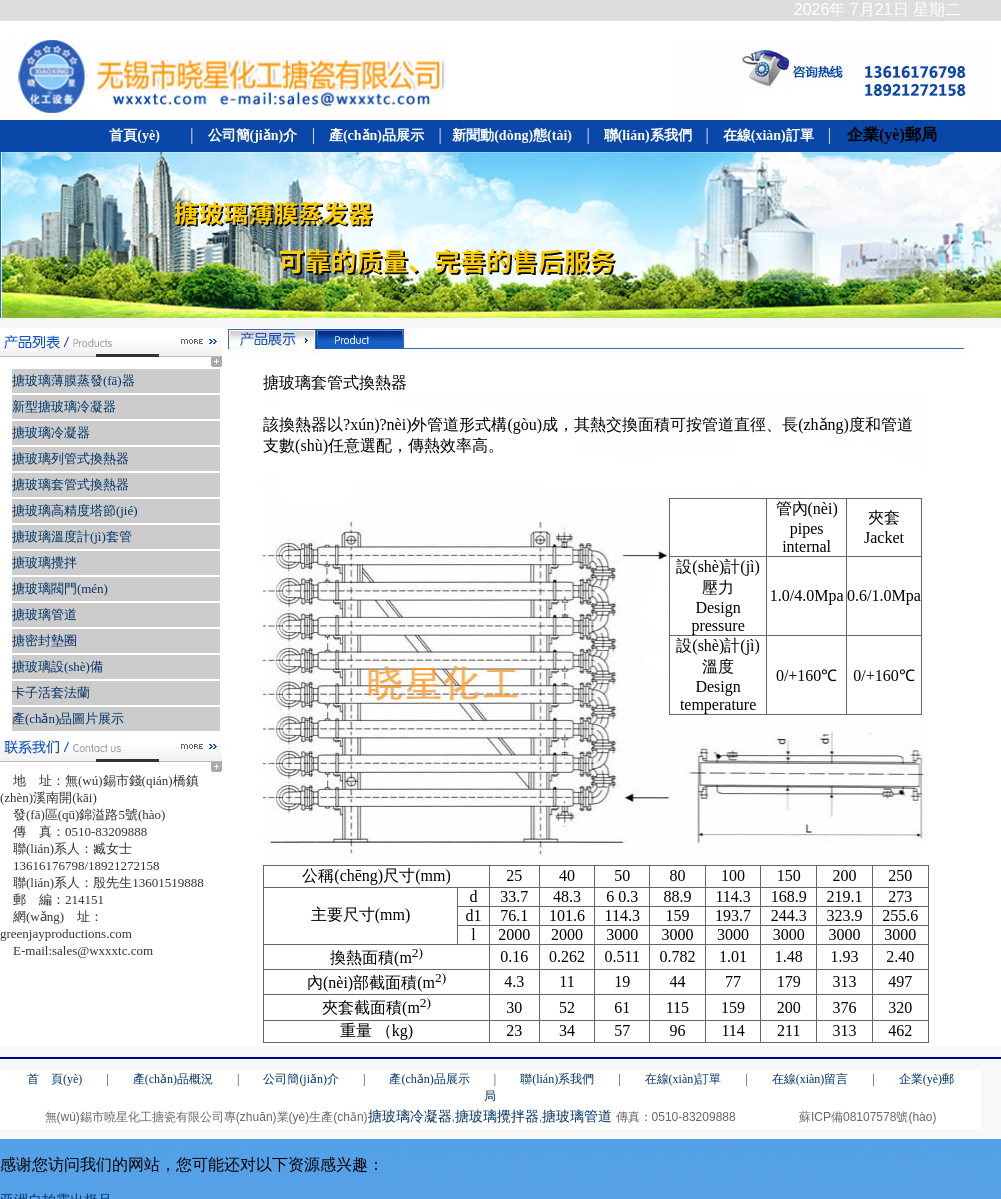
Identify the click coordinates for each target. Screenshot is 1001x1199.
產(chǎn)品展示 (375, 135)
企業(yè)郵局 (886, 134)
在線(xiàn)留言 (810, 1079)
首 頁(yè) (54, 1079)
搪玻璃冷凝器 (410, 1116)
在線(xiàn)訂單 (768, 135)
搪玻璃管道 (577, 1116)
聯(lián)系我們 (648, 135)
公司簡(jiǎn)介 (251, 135)
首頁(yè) (139, 135)
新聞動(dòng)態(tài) (512, 135)
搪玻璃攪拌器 (497, 1116)
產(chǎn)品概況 (173, 1079)
